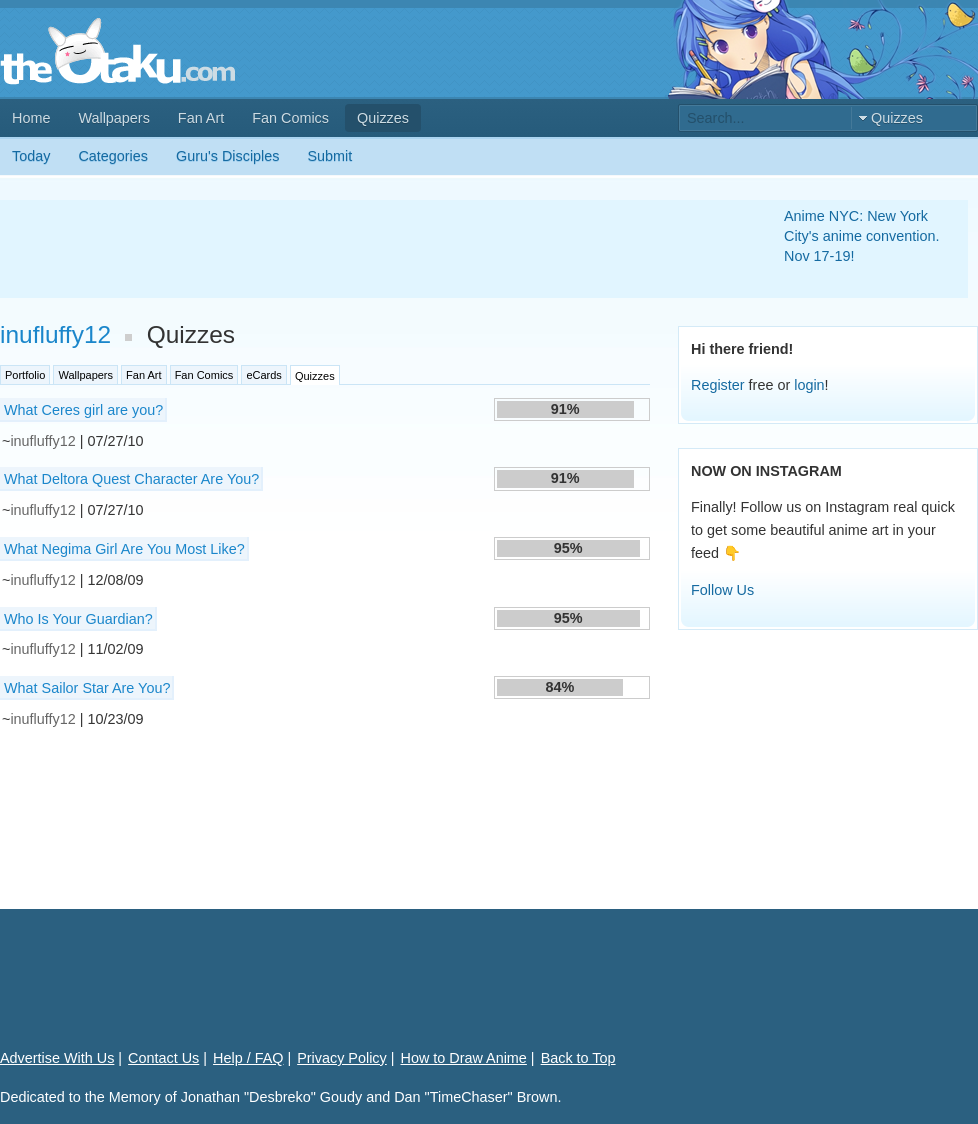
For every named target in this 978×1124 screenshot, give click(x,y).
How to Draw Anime (464, 1058)
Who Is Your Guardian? (78, 619)
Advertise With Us (57, 1058)
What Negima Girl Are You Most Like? (124, 549)
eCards (263, 375)
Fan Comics (290, 118)
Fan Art (201, 118)
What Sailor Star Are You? (87, 688)
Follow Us (722, 590)
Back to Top (578, 1058)
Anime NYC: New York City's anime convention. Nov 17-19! (862, 236)
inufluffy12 (55, 334)
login (809, 385)
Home (31, 118)
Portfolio (25, 375)
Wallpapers (113, 118)
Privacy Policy (342, 1058)
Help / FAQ (248, 1058)
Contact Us (163, 1058)
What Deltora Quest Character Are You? (131, 479)
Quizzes (383, 118)
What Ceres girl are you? (83, 410)
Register (718, 385)
